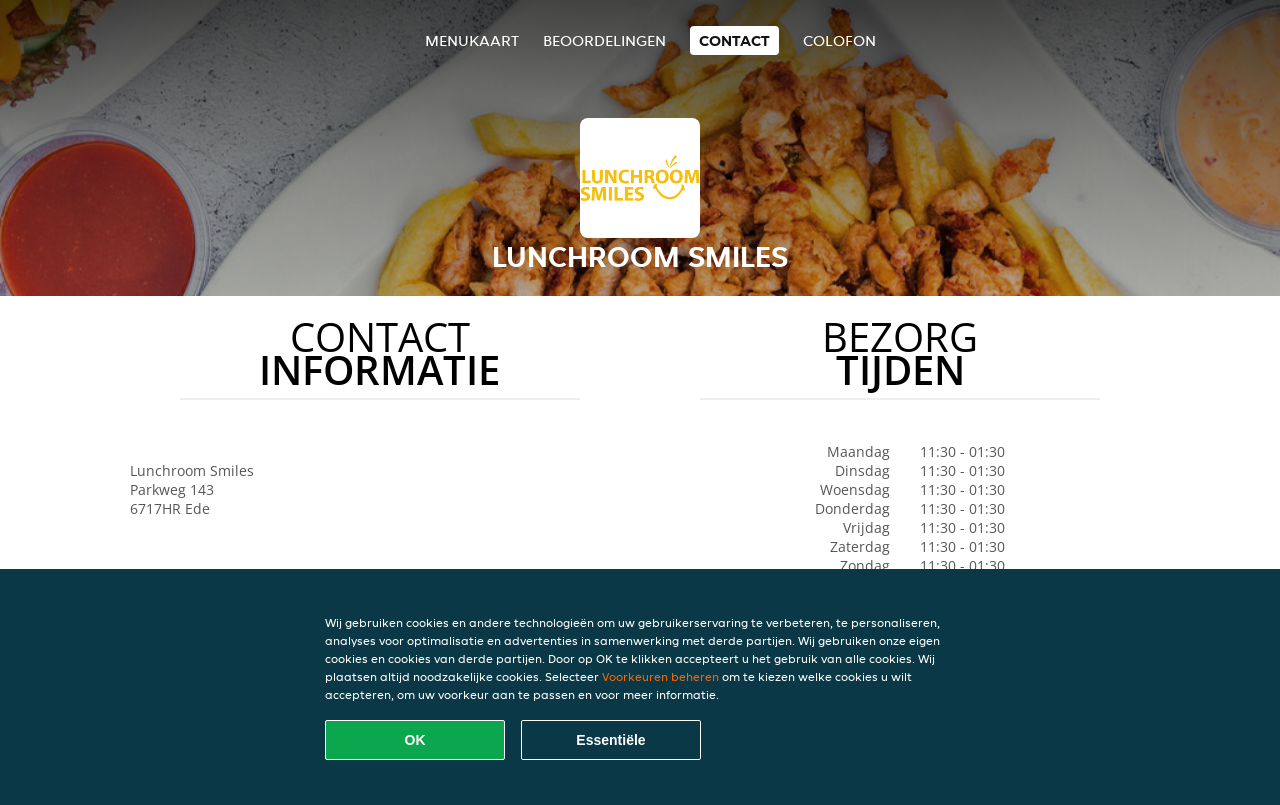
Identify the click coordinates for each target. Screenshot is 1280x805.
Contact (734, 40)
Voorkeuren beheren (660, 676)
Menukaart (472, 40)
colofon (839, 40)
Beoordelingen (604, 40)
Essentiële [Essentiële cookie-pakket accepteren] (610, 740)
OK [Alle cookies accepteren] (415, 740)
